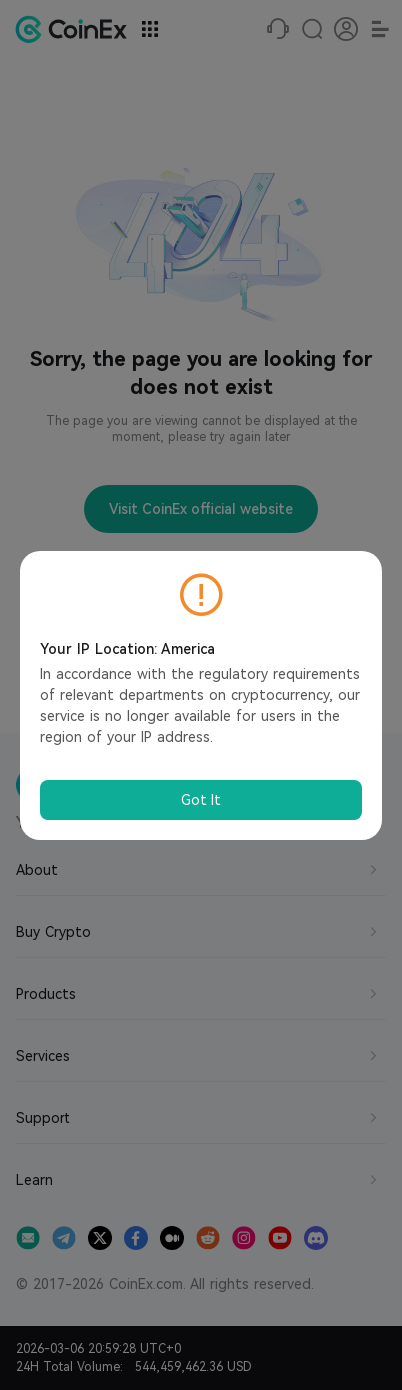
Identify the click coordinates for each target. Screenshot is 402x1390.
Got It (201, 800)
